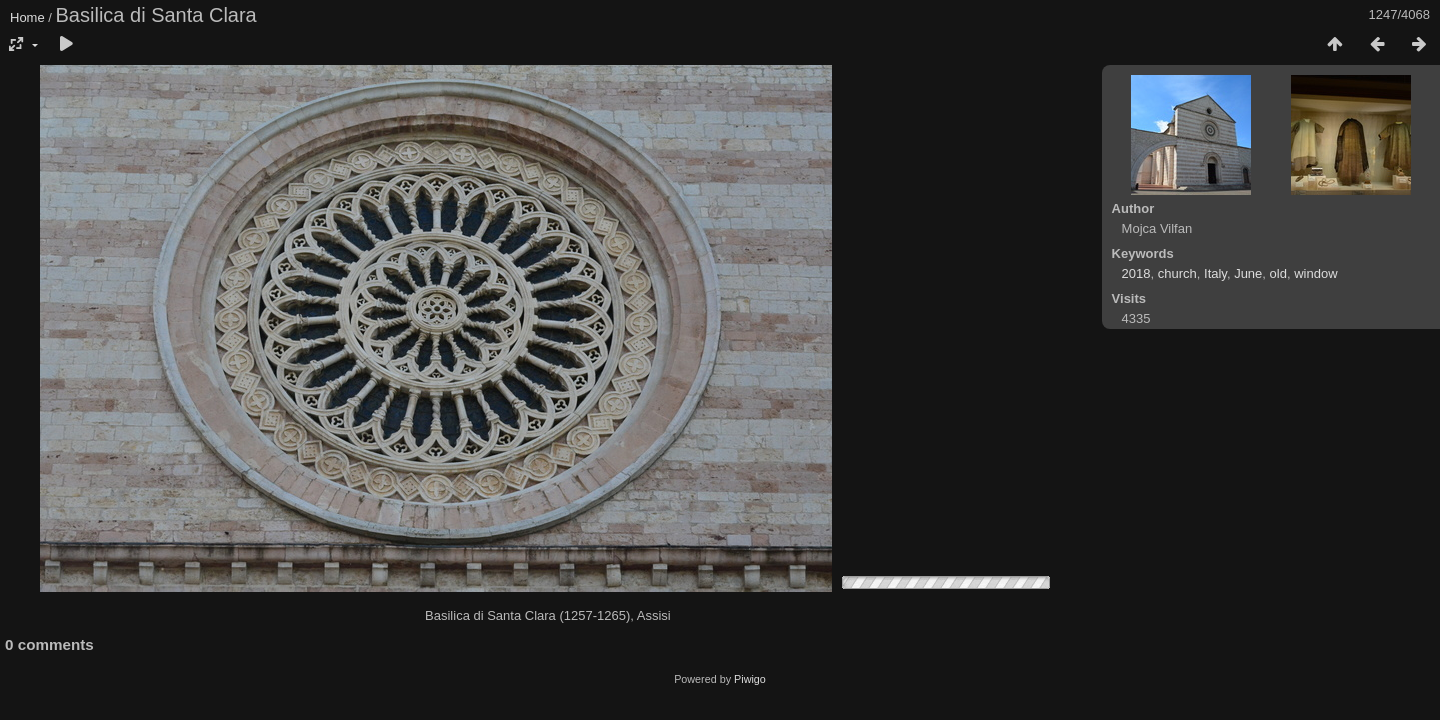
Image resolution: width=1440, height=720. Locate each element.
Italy (1215, 273)
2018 (1136, 273)
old (1278, 273)
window (1315, 273)
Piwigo (750, 679)
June (1248, 273)
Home (27, 17)
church (1177, 273)
